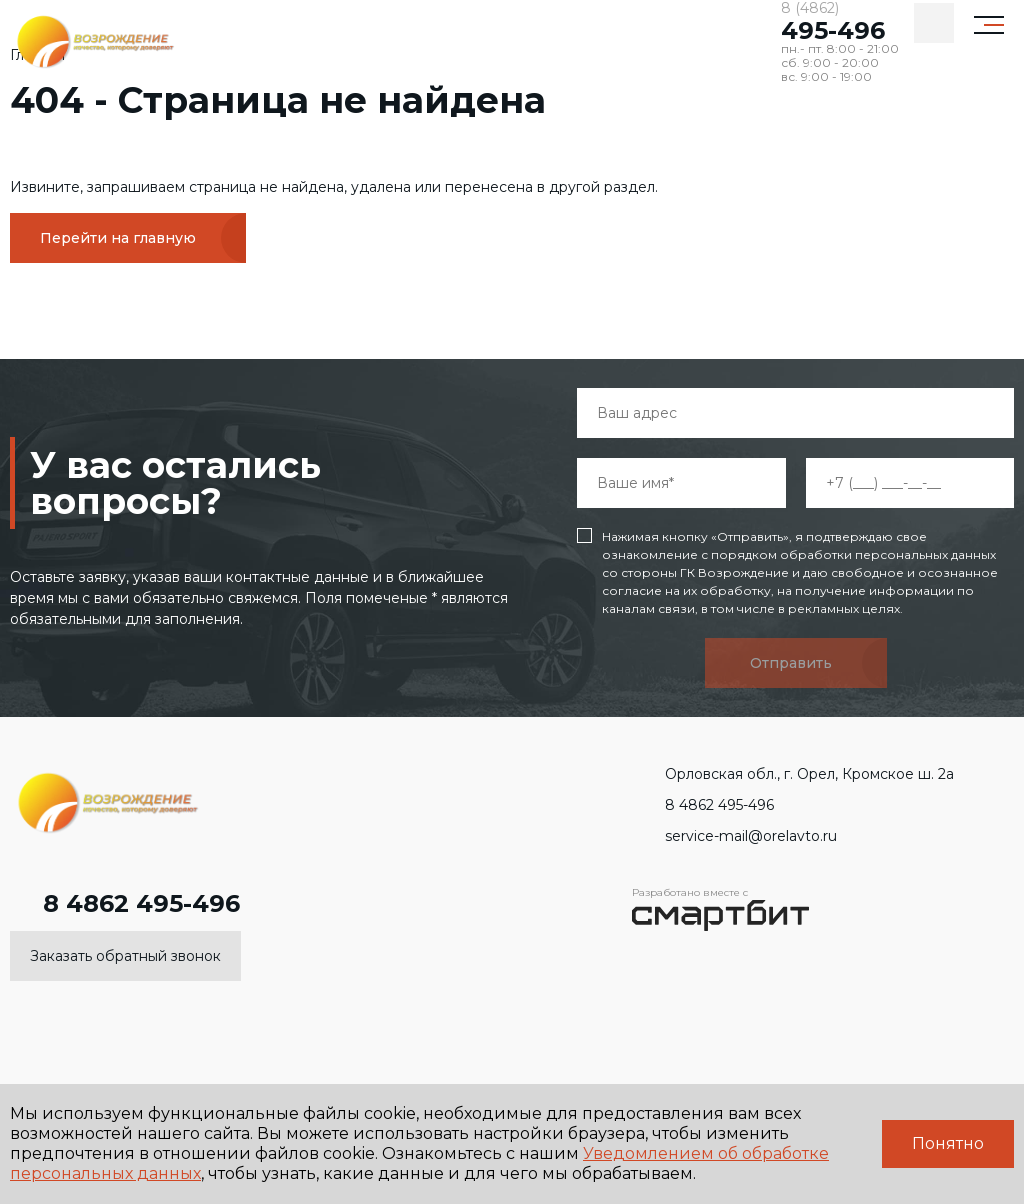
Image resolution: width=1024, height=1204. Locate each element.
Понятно (948, 1143)
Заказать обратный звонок (125, 956)
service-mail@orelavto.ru (734, 836)
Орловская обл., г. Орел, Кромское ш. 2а (793, 774)
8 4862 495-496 (125, 904)
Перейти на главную (118, 238)
